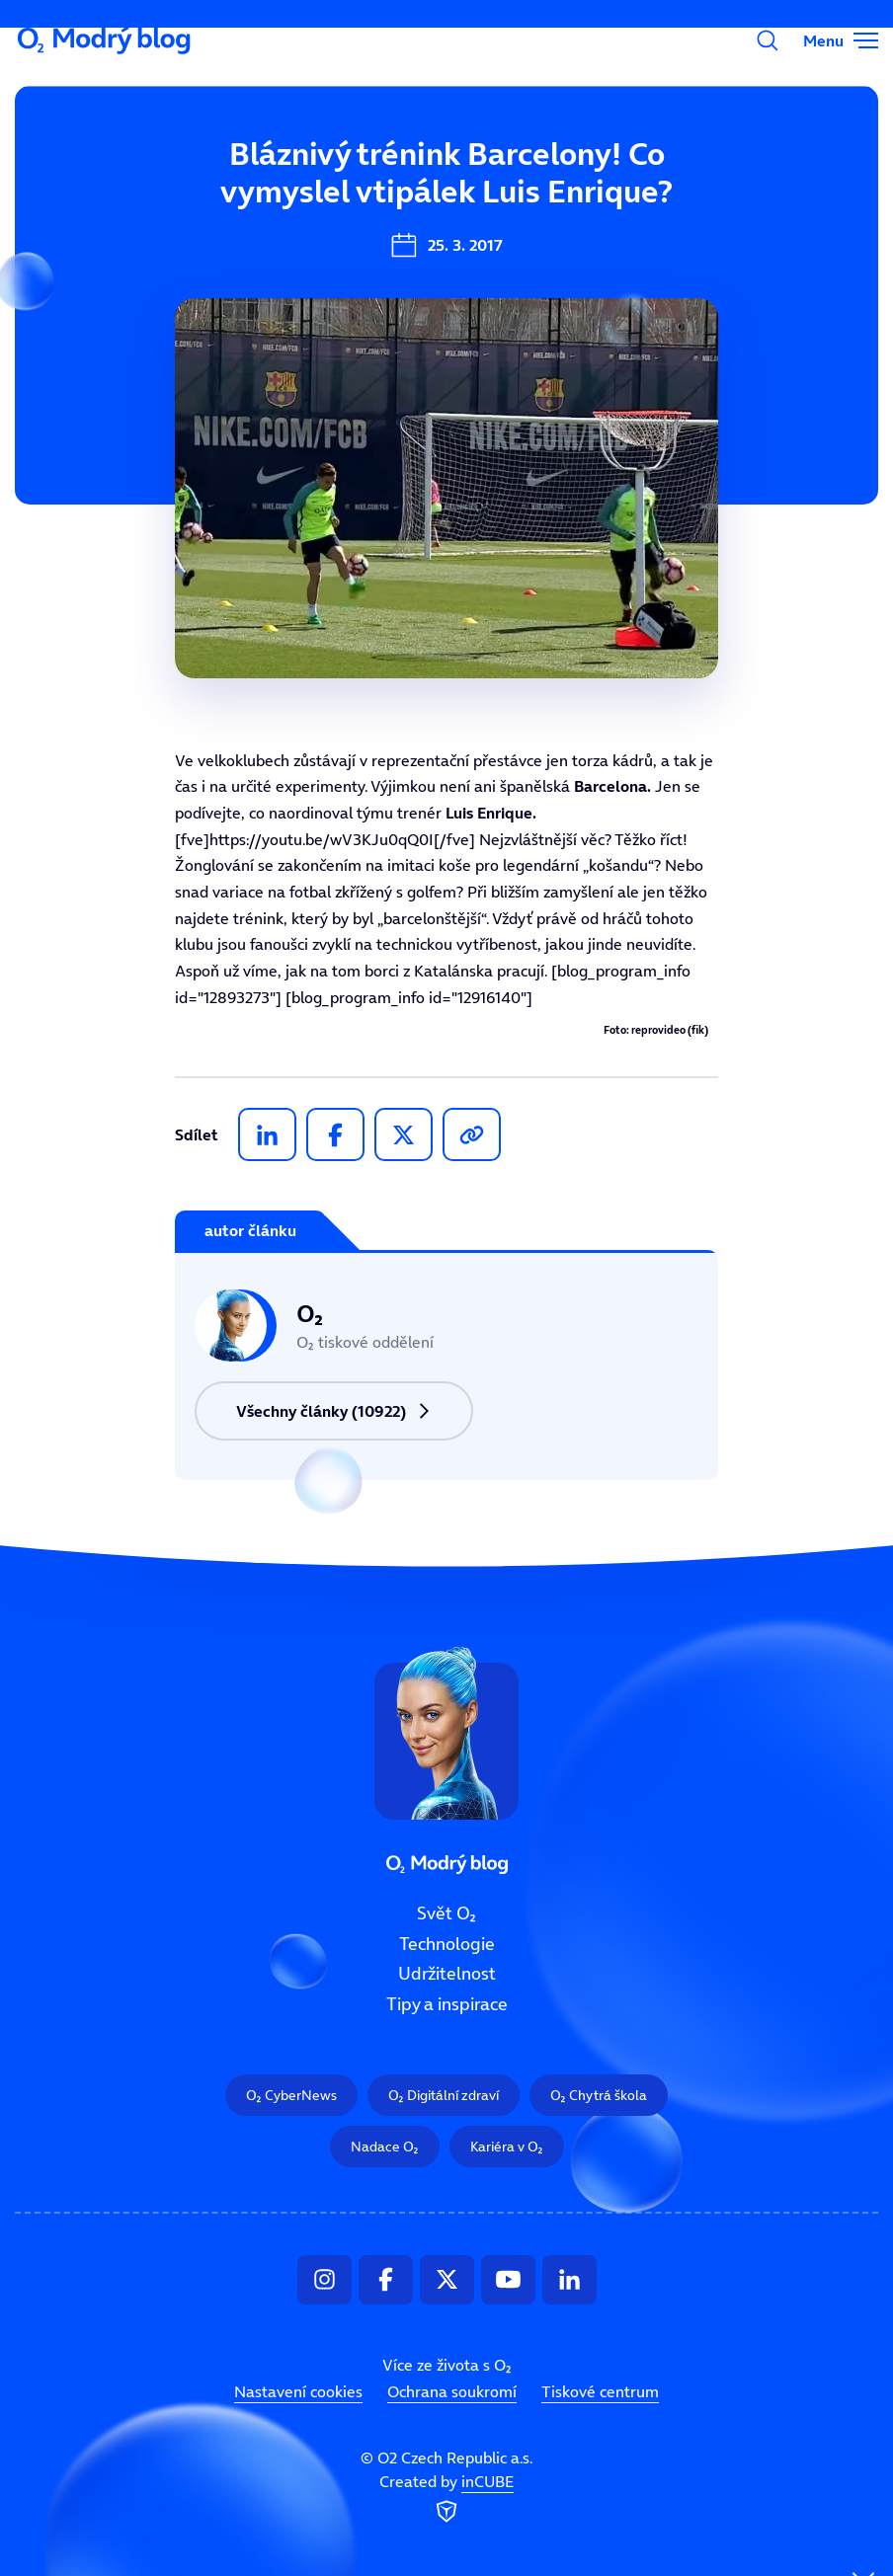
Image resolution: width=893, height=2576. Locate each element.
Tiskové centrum (600, 2391)
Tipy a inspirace (447, 2004)
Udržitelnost (447, 1974)
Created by (446, 2499)
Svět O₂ (318, 184)
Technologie (447, 1943)
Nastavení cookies (298, 2391)
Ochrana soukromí (452, 2391)
